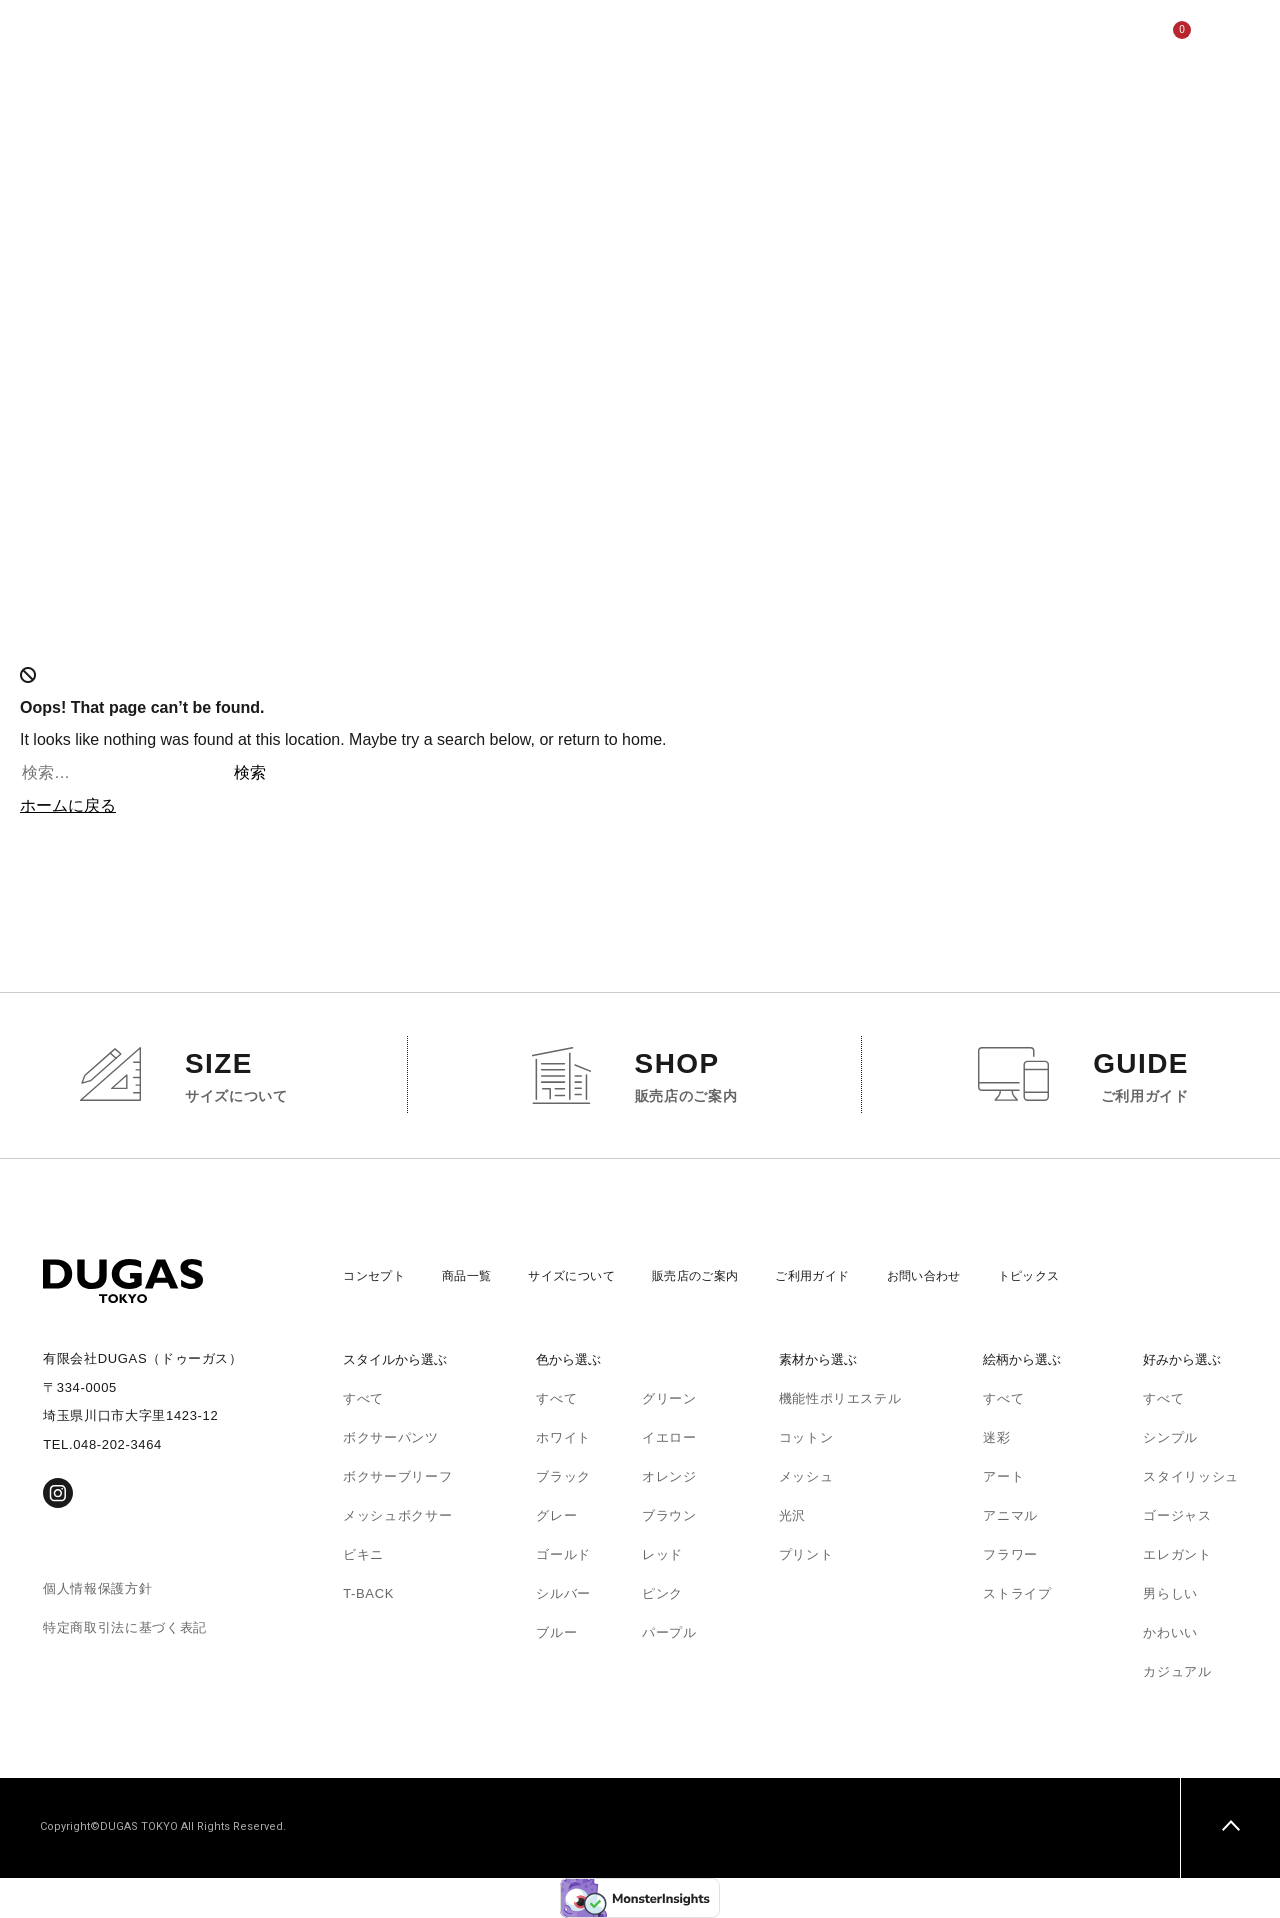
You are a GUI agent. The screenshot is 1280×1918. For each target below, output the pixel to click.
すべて (363, 1398)
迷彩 (996, 1437)
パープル (669, 1632)
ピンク (662, 1593)
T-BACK (368, 1593)
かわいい (1170, 1632)
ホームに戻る (68, 805)
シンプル (1170, 1437)
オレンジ (669, 1476)
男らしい (1170, 1593)
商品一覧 (355, 39)
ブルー (556, 1632)
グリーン (669, 1398)
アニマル (1010, 1515)
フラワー (1010, 1554)
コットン (806, 1437)
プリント (806, 1554)
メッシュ (806, 1476)
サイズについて (462, 39)
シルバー (563, 1593)
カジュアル (1177, 1671)
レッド (662, 1554)
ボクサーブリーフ (397, 1476)
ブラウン (669, 1515)
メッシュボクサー (397, 1515)
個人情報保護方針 (97, 1588)
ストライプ (1017, 1593)
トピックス (1077, 1275)
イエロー (669, 1437)
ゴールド (563, 1554)
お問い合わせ (965, 1275)
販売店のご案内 (591, 39)
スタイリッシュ (1191, 1476)
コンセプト (263, 39)
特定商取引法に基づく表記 (125, 1627)
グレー (556, 1515)
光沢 (792, 1515)
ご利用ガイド (712, 39)
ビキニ (363, 1554)
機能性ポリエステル (840, 1398)
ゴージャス (1177, 1515)
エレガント (1177, 1554)
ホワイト (563, 1437)
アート (1003, 1476)
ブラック (563, 1476)
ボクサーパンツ (391, 1437)
